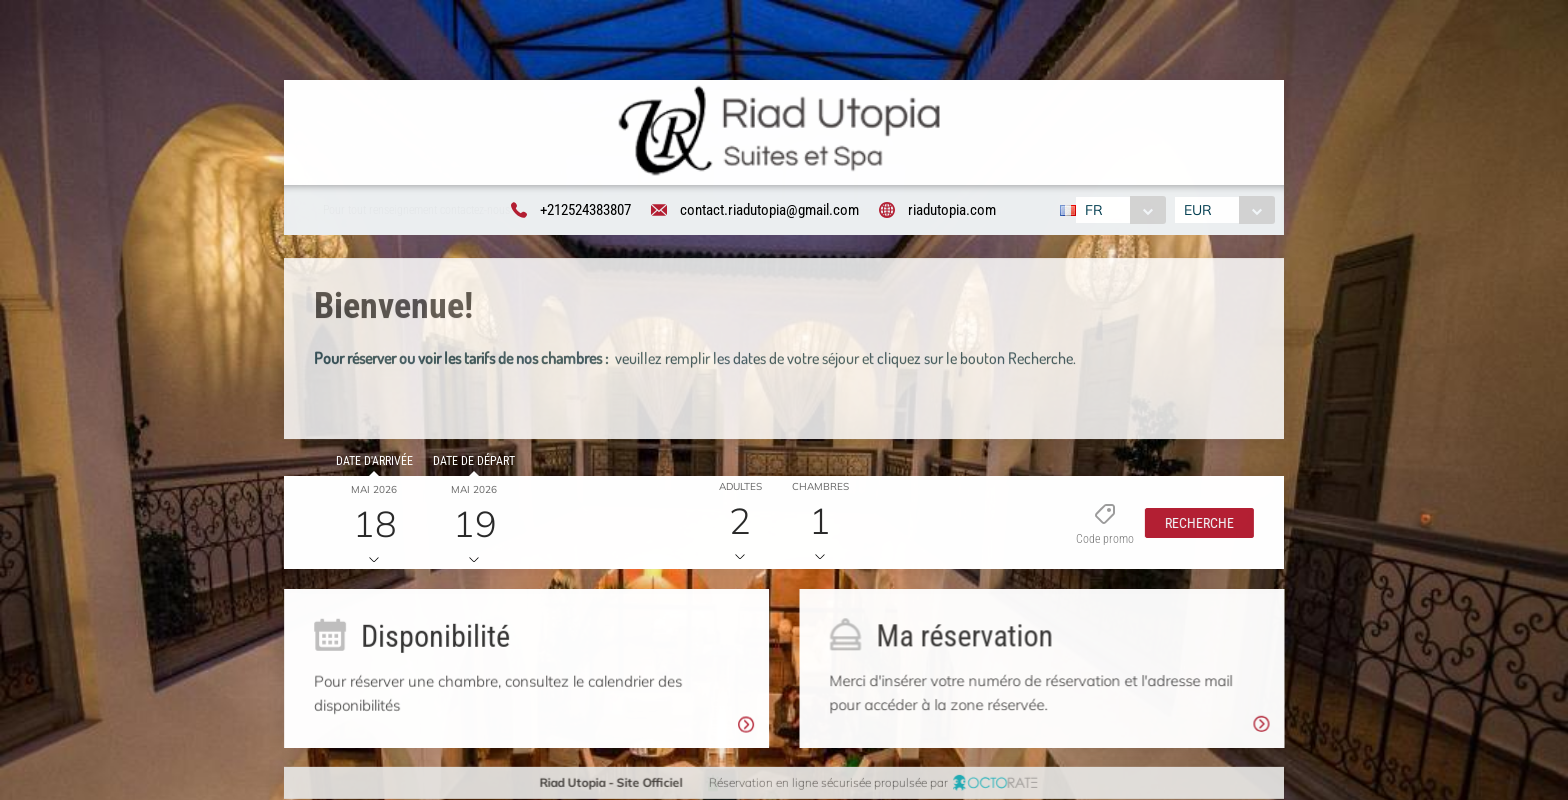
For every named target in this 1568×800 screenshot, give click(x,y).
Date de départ (470, 464)
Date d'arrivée (371, 464)
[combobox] (1118, 210)
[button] (1193, 526)
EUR (1200, 210)
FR (1092, 210)
